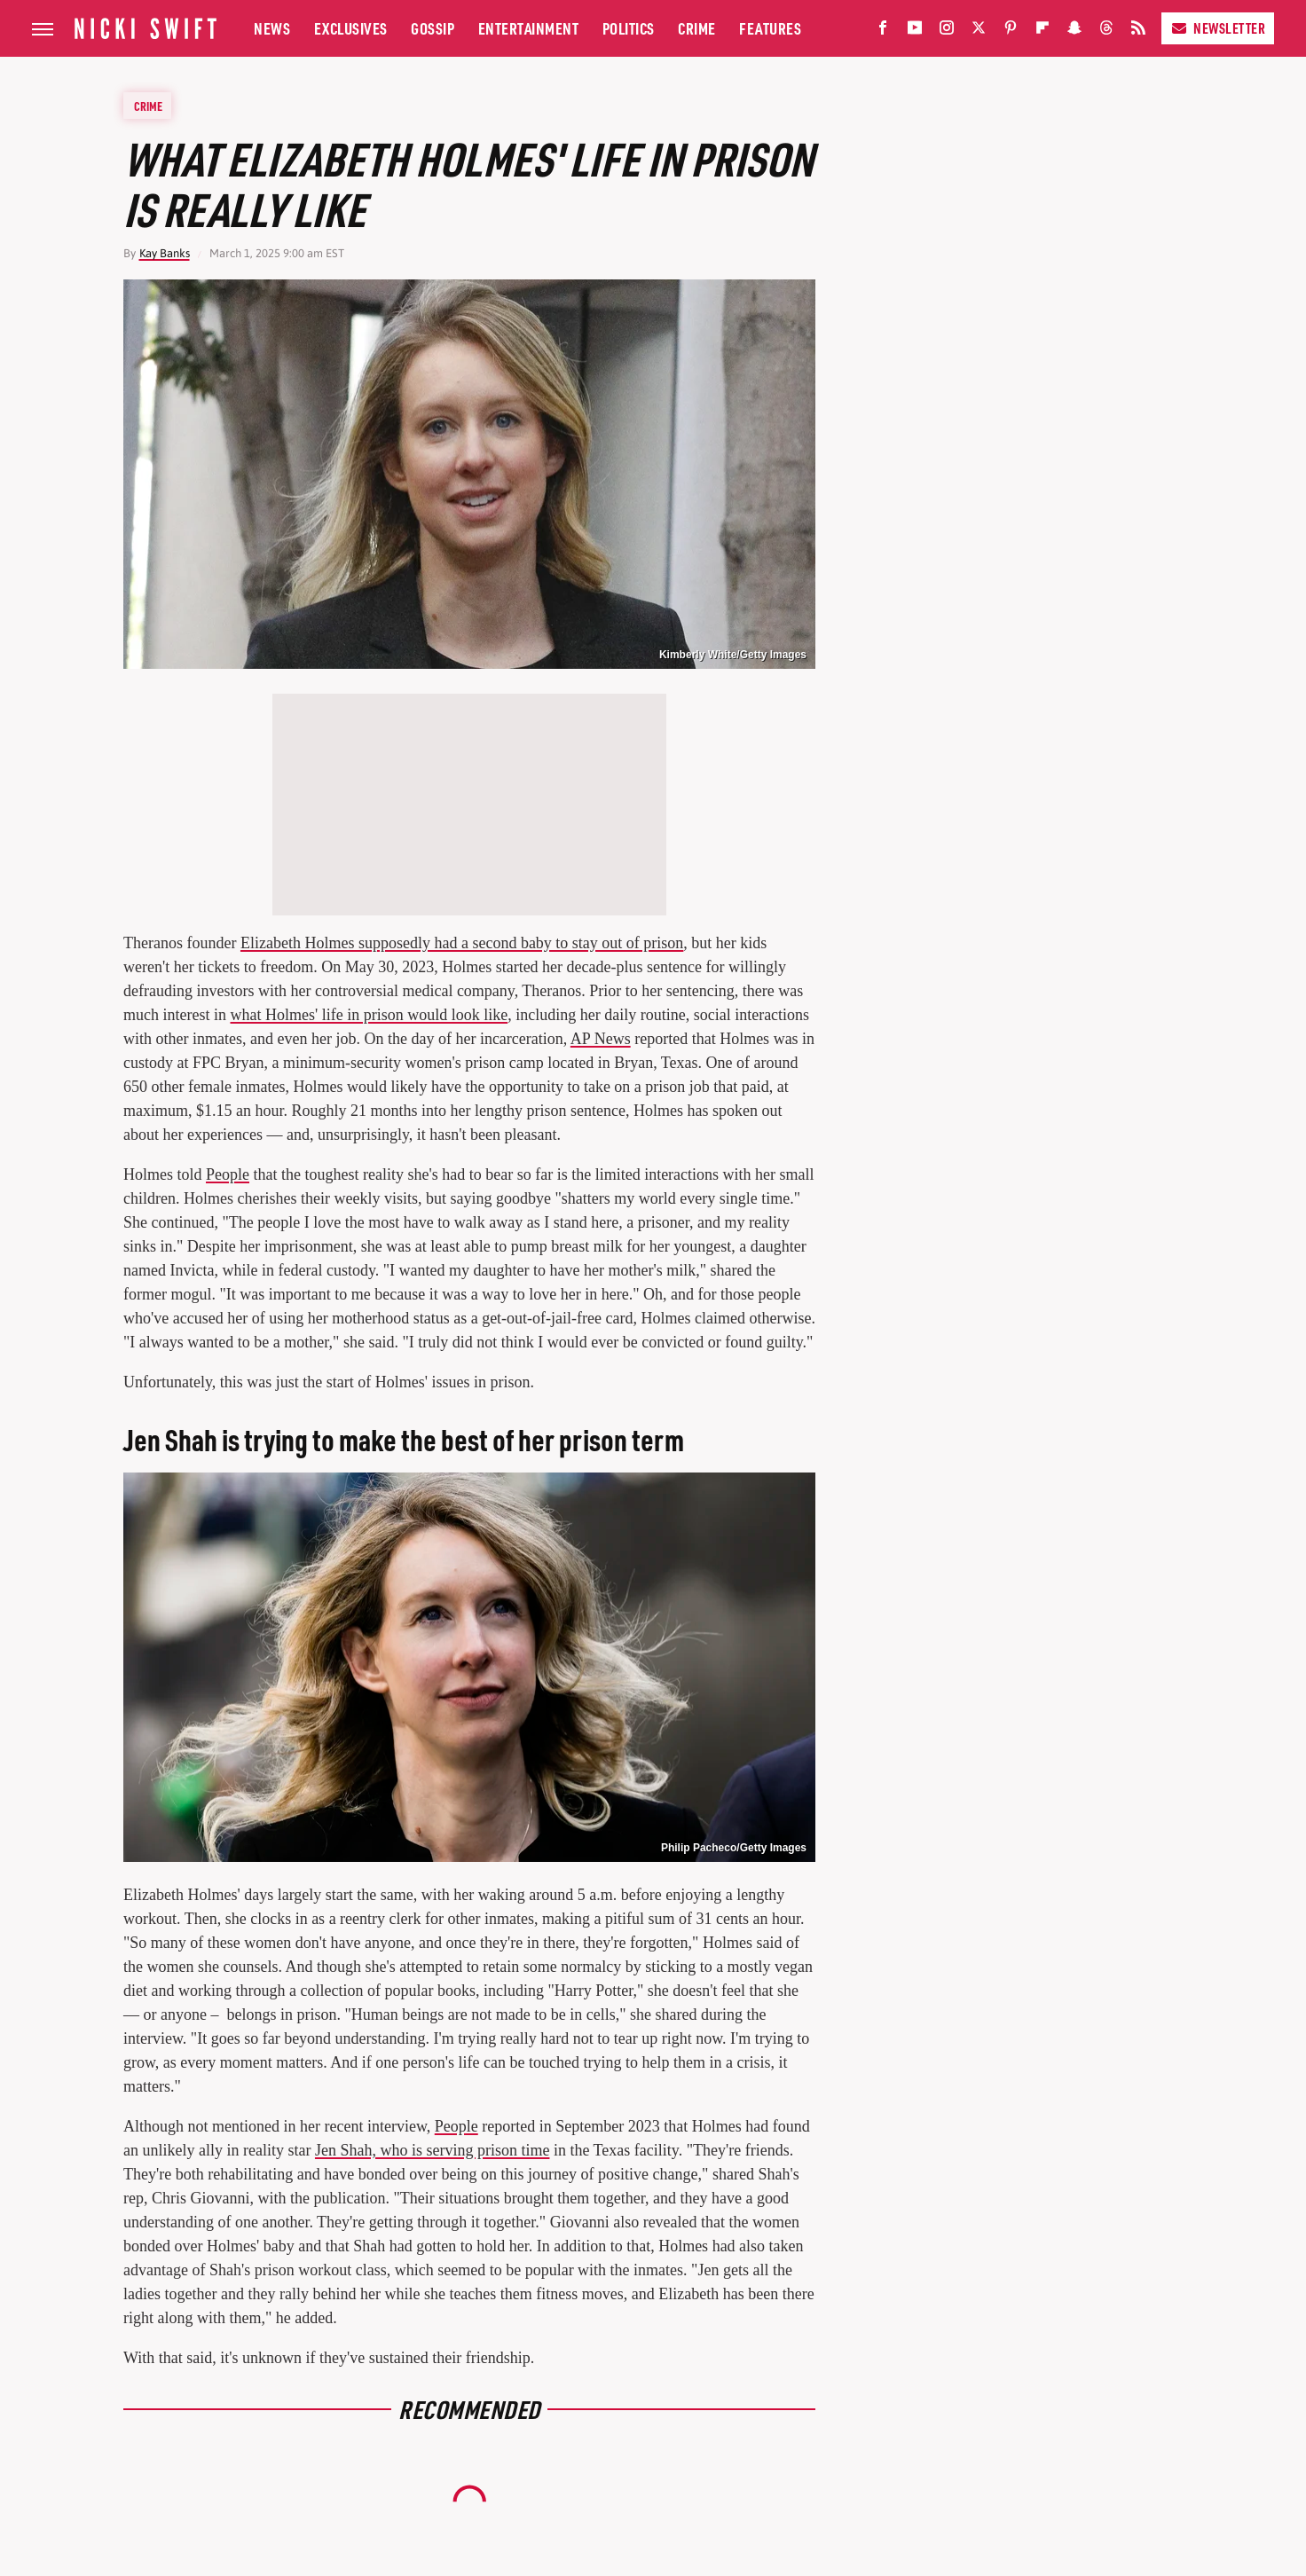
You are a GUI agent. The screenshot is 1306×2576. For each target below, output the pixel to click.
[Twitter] (978, 31)
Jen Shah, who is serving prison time (432, 2150)
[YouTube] (915, 31)
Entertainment (528, 28)
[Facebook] (883, 31)
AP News (600, 1039)
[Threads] (1106, 31)
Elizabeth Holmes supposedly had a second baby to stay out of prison (461, 943)
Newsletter (1217, 28)
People (227, 1174)
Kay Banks (164, 253)
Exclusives (351, 28)
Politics (628, 28)
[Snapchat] (1074, 31)
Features (770, 28)
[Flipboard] (1042, 31)
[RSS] (1138, 31)
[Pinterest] (1010, 31)
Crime (697, 28)
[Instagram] (947, 31)
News (272, 28)
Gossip (432, 28)
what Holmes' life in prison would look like (368, 1015)
